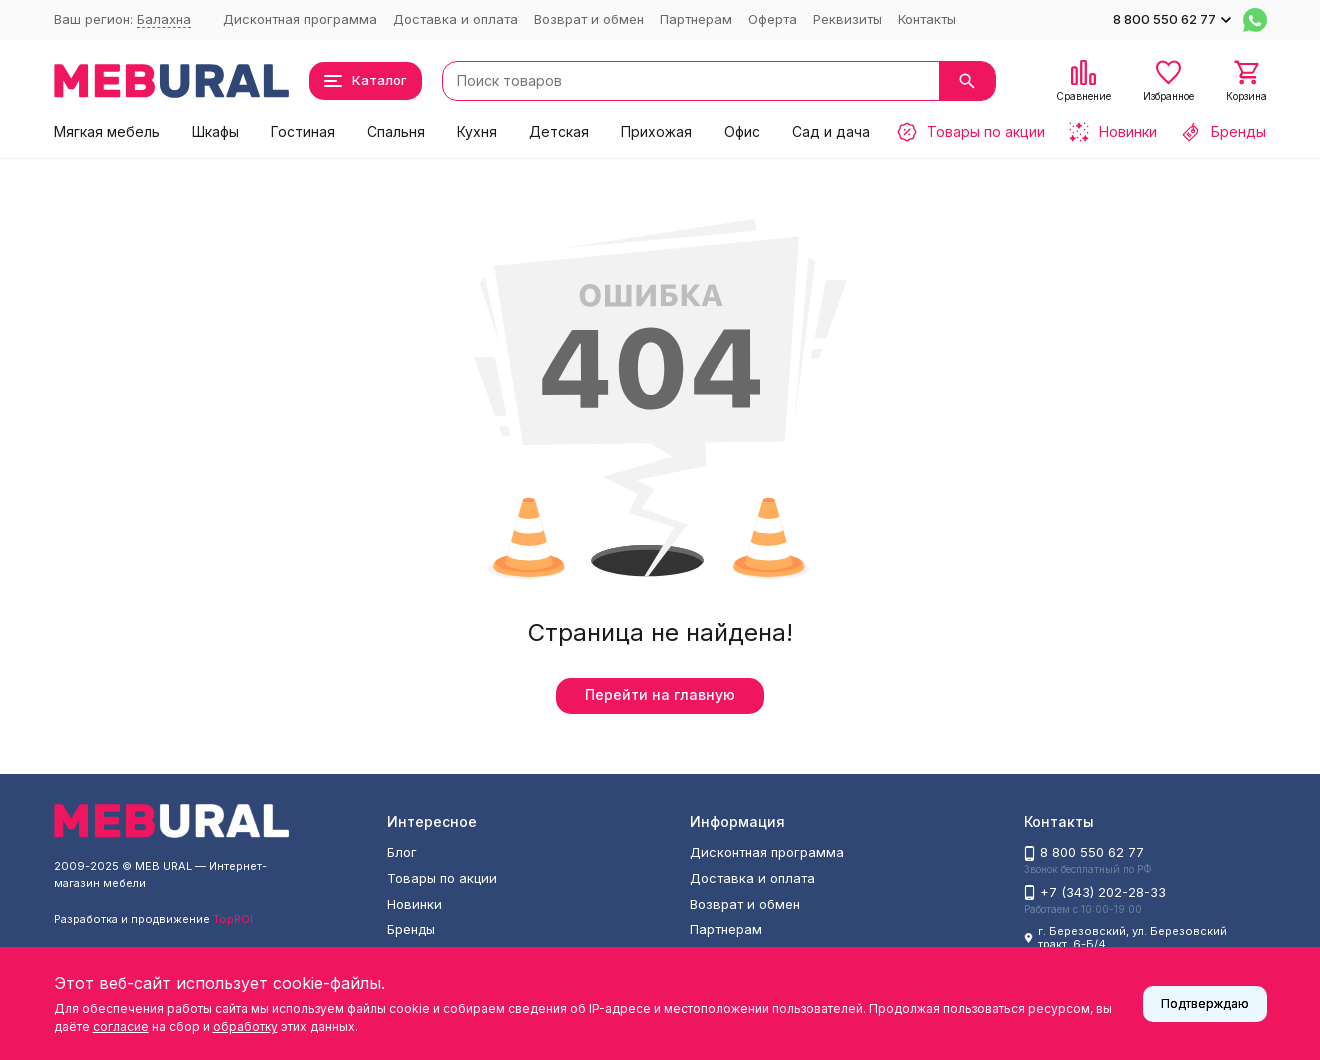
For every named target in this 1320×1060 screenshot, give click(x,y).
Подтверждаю (1205, 1003)
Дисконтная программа (300, 19)
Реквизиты (847, 19)
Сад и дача (831, 131)
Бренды (411, 929)
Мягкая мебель (107, 131)
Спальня (396, 131)
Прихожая (656, 131)
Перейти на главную (660, 694)
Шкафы (215, 131)
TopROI (233, 919)
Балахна (164, 19)
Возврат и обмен (589, 19)
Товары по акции (442, 878)
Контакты (927, 19)
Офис (742, 131)
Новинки (414, 904)
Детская (559, 131)
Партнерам (696, 19)
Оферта (772, 19)
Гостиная (303, 131)
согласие (121, 1026)
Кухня (477, 131)
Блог (402, 852)
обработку (245, 1026)
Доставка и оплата (455, 19)
